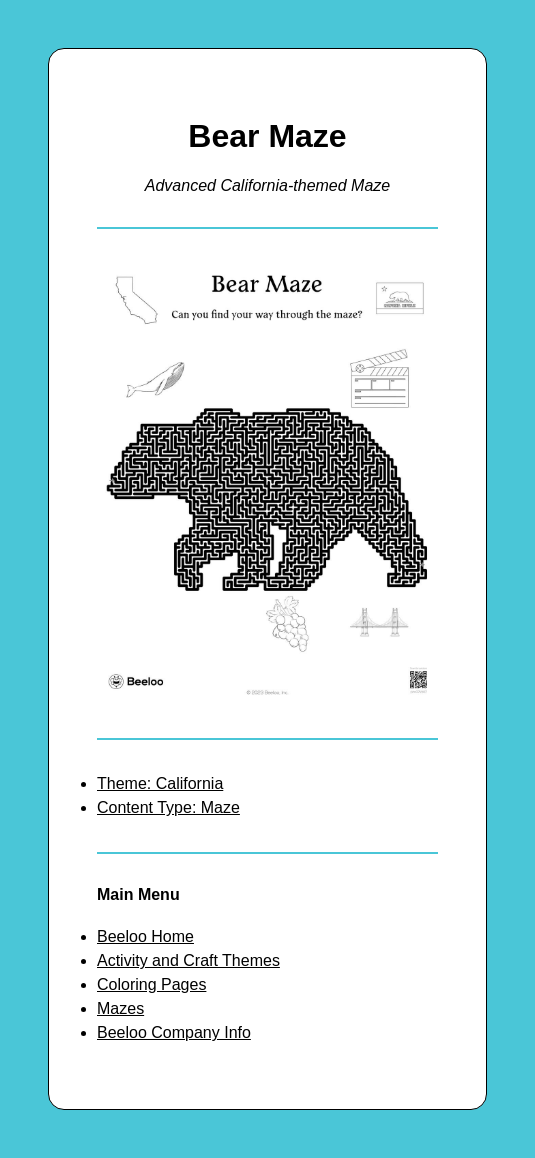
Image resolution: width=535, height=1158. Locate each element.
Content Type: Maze (168, 807)
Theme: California (160, 783)
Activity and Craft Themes (188, 960)
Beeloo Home (145, 936)
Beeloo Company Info (174, 1032)
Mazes (120, 1008)
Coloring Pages (151, 984)
